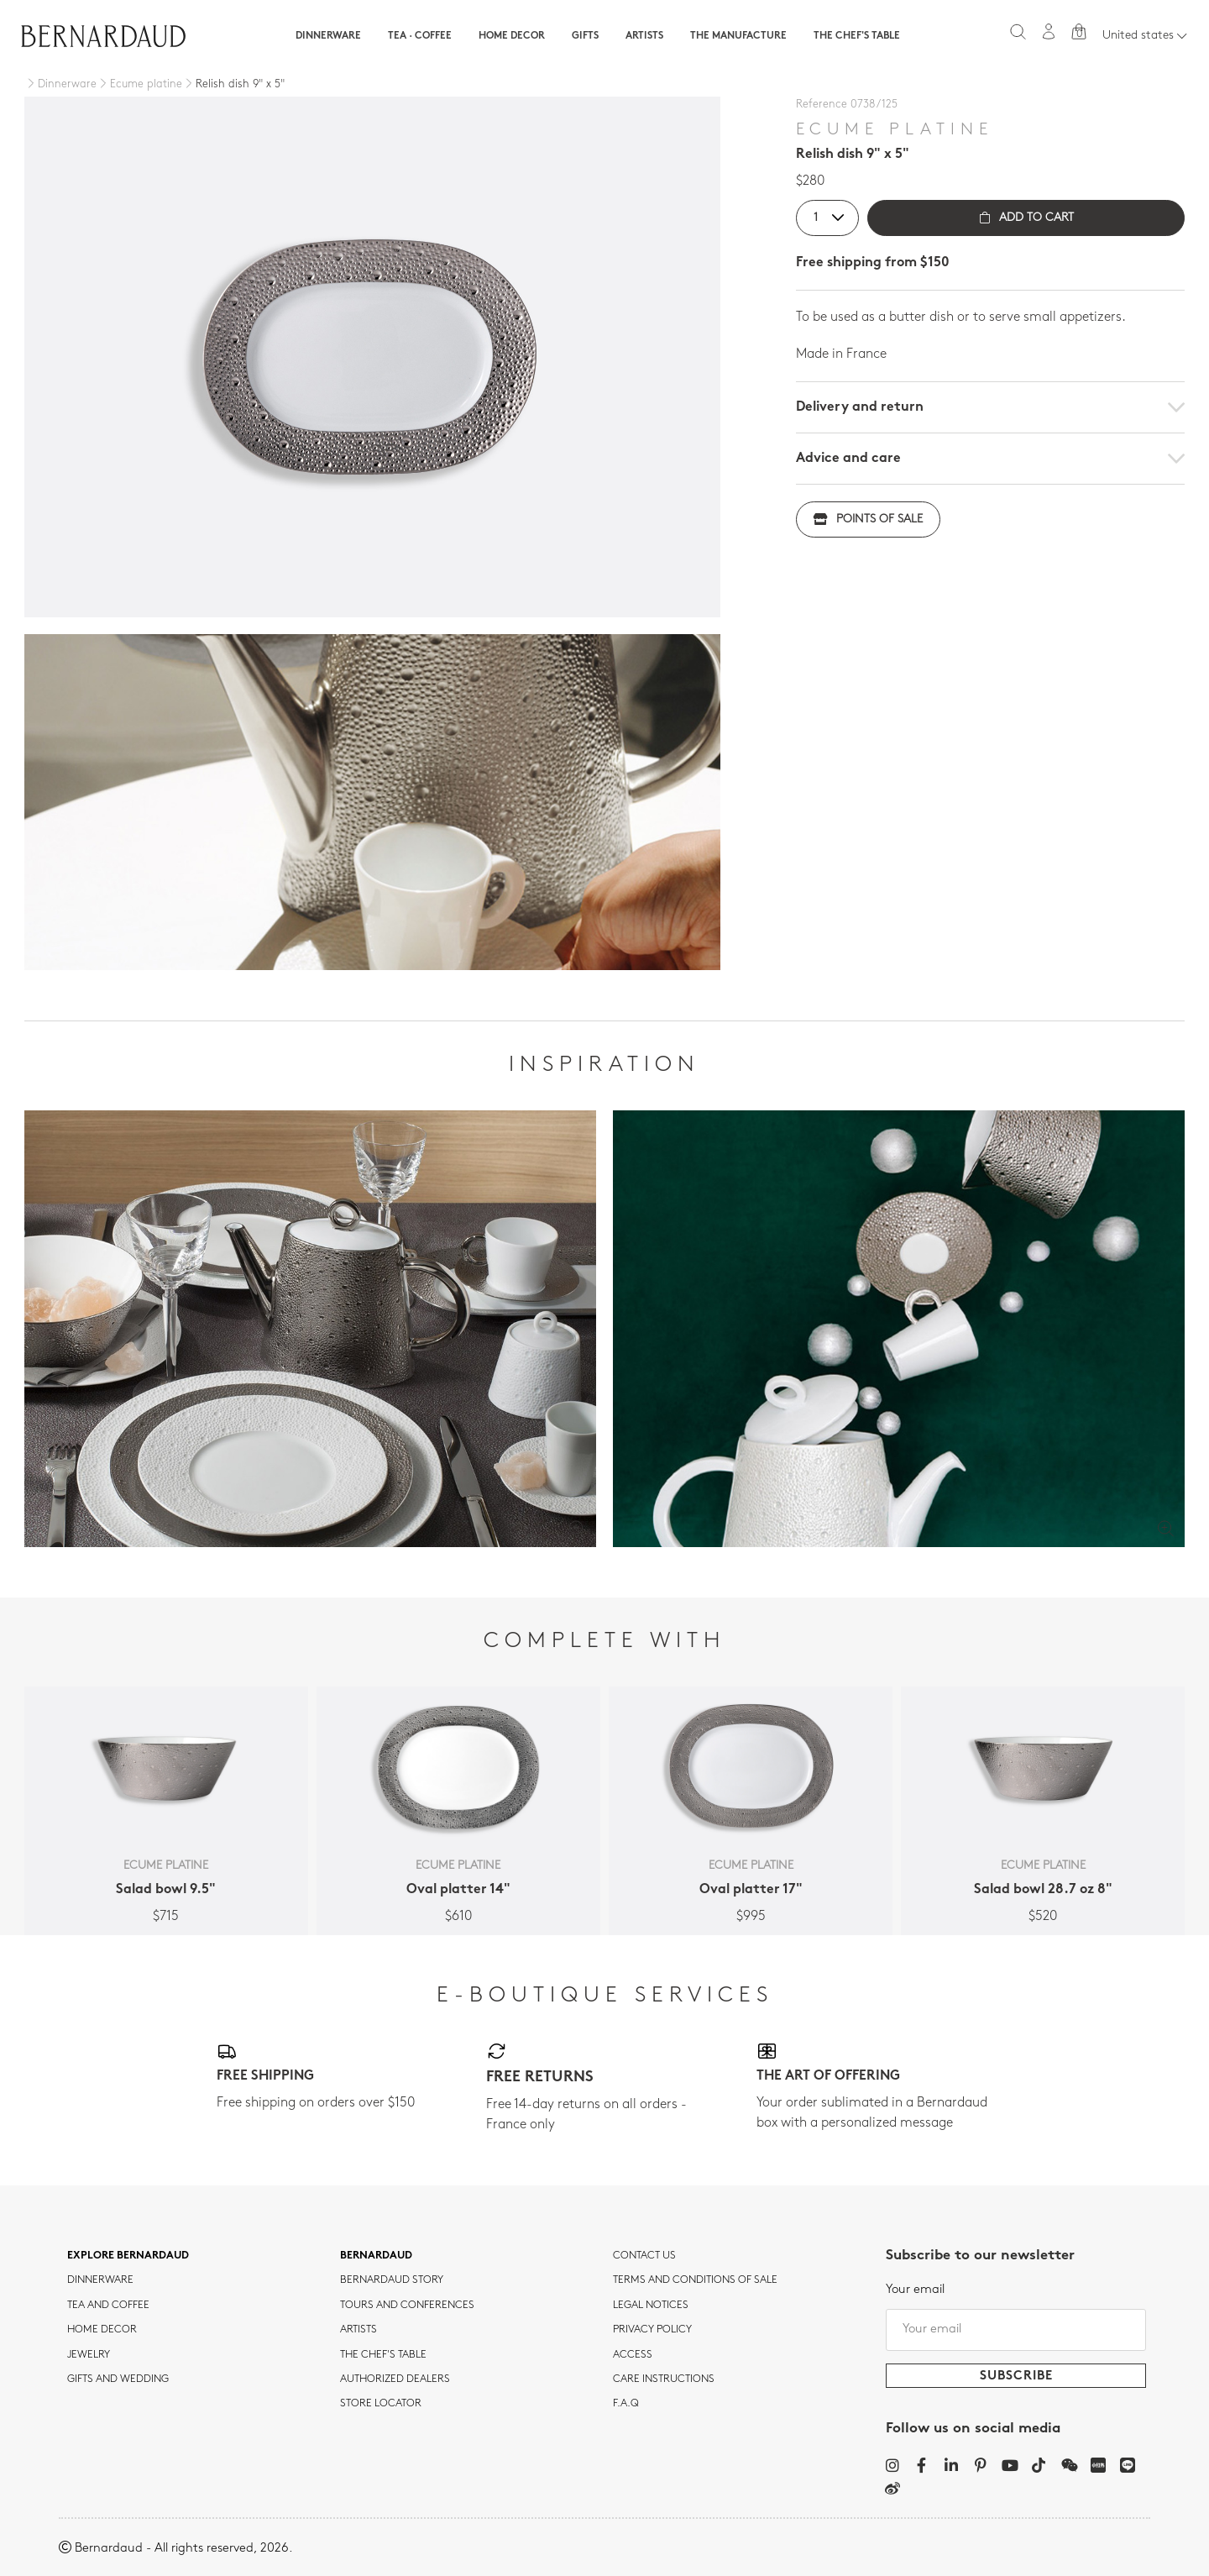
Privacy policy (652, 2330)
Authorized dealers (395, 2379)
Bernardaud (376, 2256)
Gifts (585, 36)
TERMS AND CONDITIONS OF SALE (695, 2280)
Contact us (644, 2256)
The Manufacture (738, 36)
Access (632, 2355)
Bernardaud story (391, 2280)
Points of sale (868, 519)
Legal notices (650, 2306)
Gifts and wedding (118, 2379)
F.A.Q (626, 2404)
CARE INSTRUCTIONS (663, 2379)
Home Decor (512, 36)
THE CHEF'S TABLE (383, 2355)
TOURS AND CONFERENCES (407, 2306)
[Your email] (1016, 2330)
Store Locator (380, 2404)
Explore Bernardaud (128, 2256)
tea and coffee (108, 2306)
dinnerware (100, 2280)
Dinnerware (328, 36)
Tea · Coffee (420, 36)
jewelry (88, 2355)
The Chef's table (857, 36)
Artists (644, 36)
